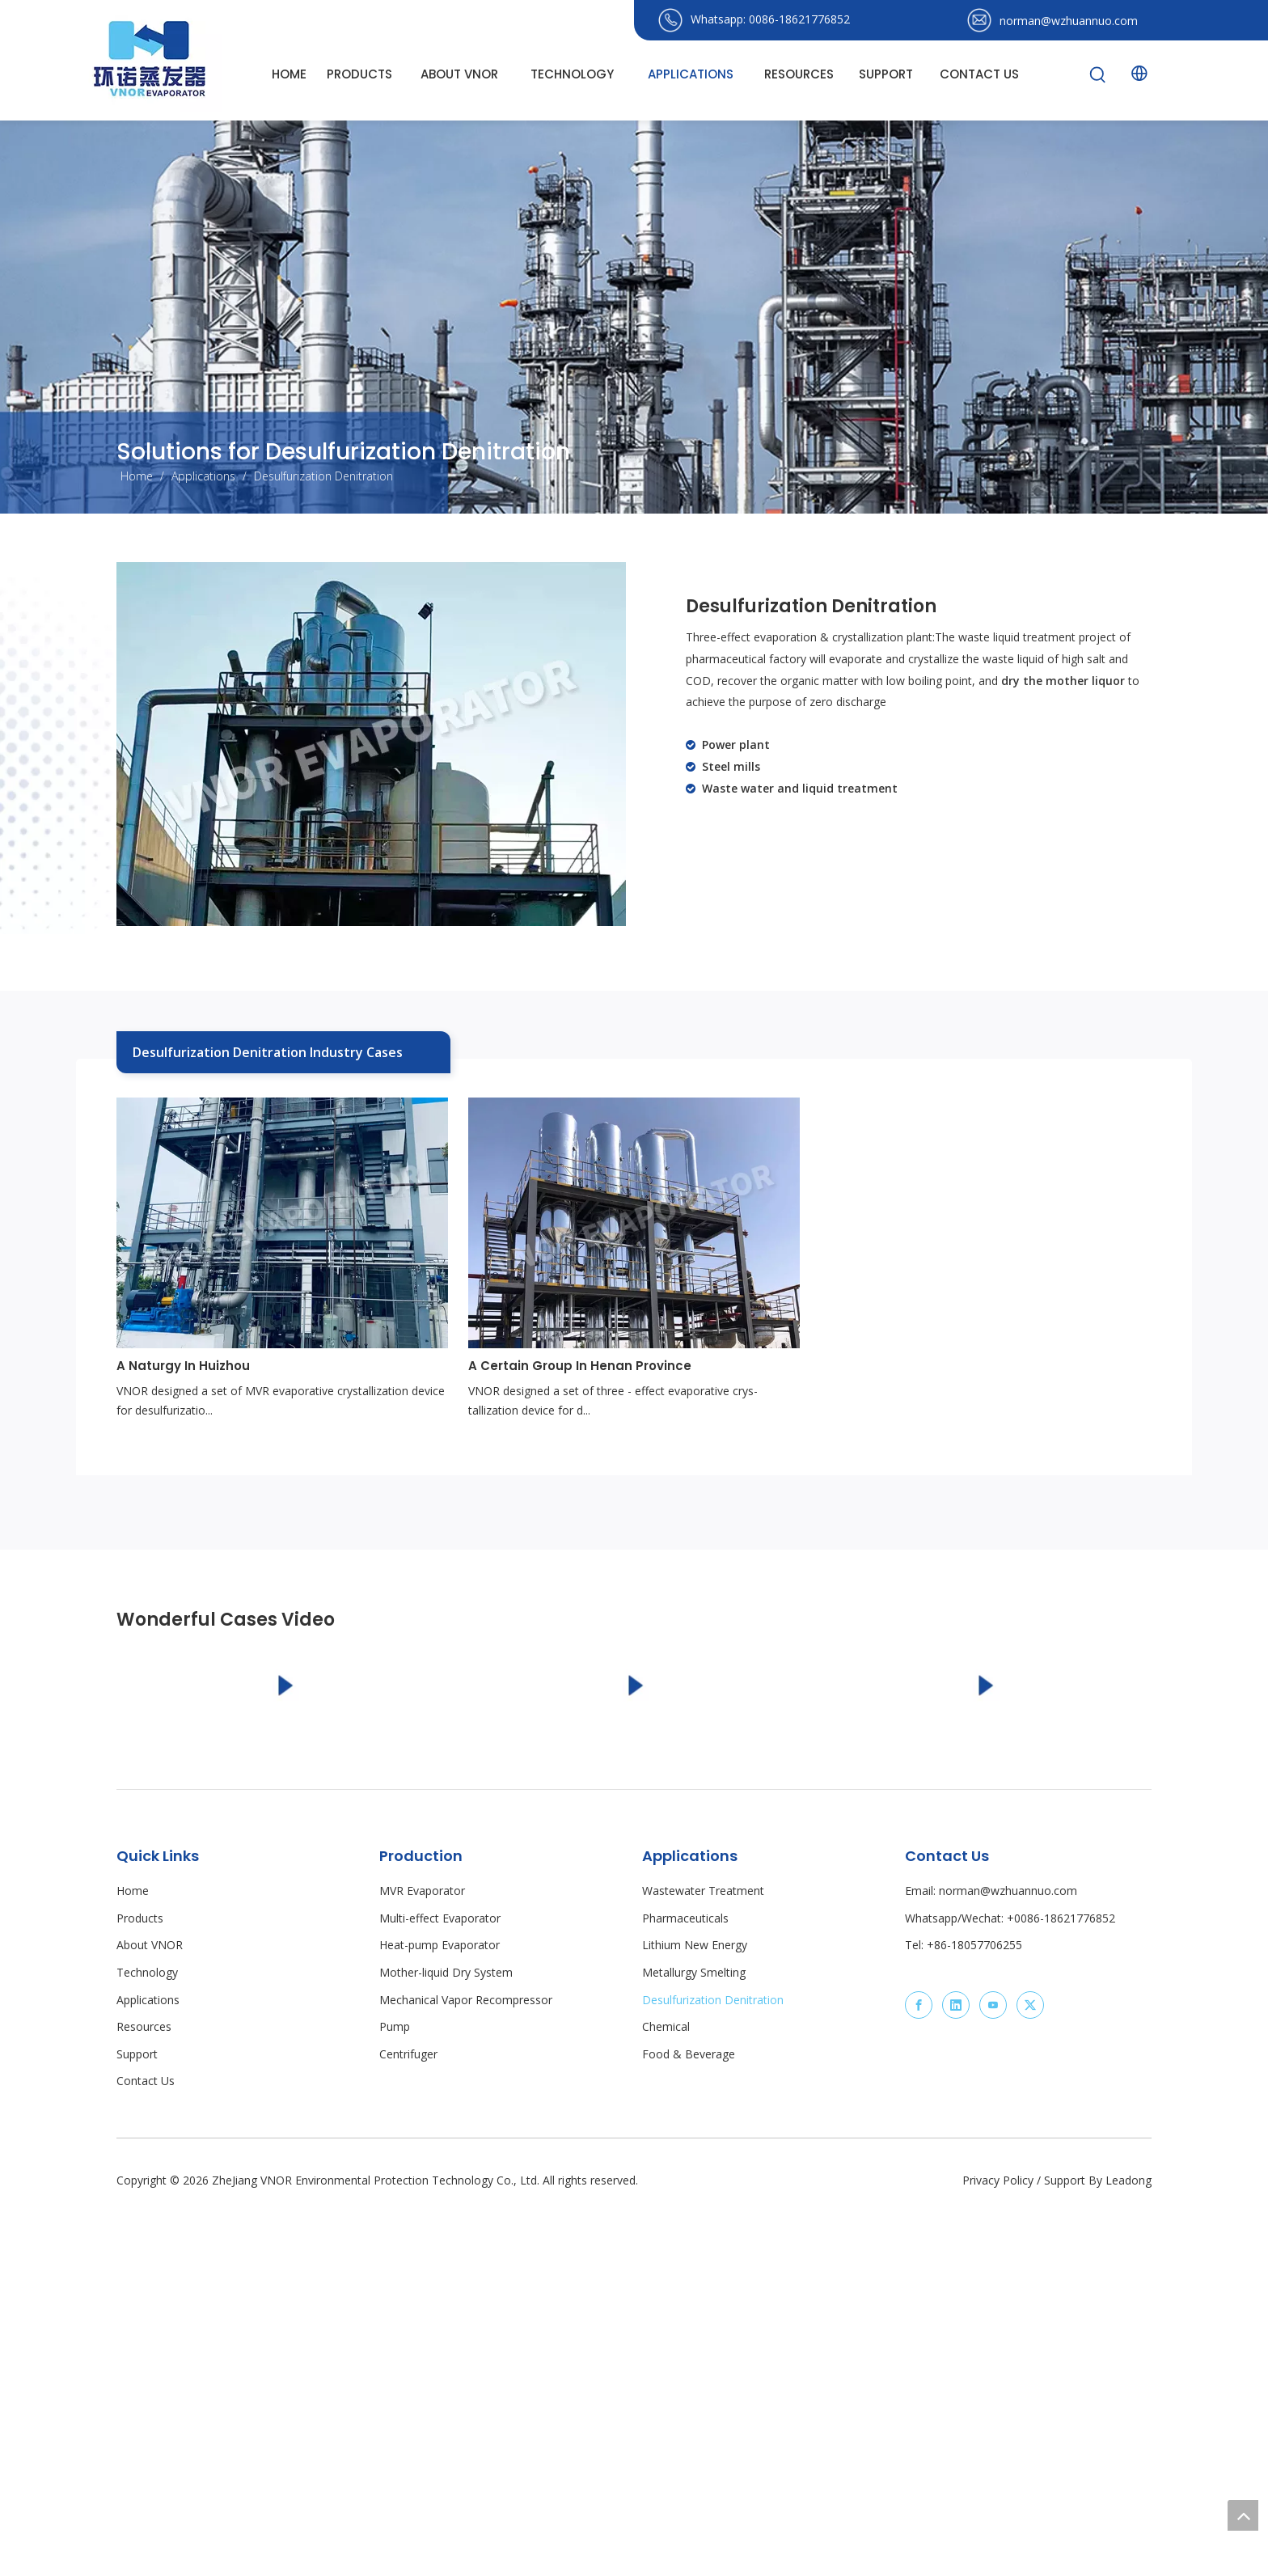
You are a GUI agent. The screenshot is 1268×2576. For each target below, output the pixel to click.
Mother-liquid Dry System (446, 2333)
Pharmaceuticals (685, 2279)
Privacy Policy (997, 2541)
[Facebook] (918, 2366)
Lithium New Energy (694, 2307)
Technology (147, 2333)
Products (139, 2279)
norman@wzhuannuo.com (1069, 20)
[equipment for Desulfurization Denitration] (371, 744)
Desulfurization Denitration (713, 2361)
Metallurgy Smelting (694, 2333)
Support (137, 2415)
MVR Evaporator (422, 2252)
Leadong (1128, 2541)
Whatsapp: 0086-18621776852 (770, 19)
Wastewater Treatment (703, 2252)
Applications (148, 2361)
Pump (394, 2388)
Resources (143, 2388)
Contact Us (145, 2443)
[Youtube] (993, 2366)
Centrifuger (408, 2415)
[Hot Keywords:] (1098, 75)
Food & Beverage (688, 2415)
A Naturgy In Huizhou (183, 1365)
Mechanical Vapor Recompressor (465, 2361)
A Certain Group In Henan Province (579, 1365)
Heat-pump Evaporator (439, 2307)
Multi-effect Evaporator (440, 2279)
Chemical (666, 2388)
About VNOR (149, 2307)
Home (132, 2252)
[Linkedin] (956, 2366)
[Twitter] (1030, 2366)
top (1243, 2515)
